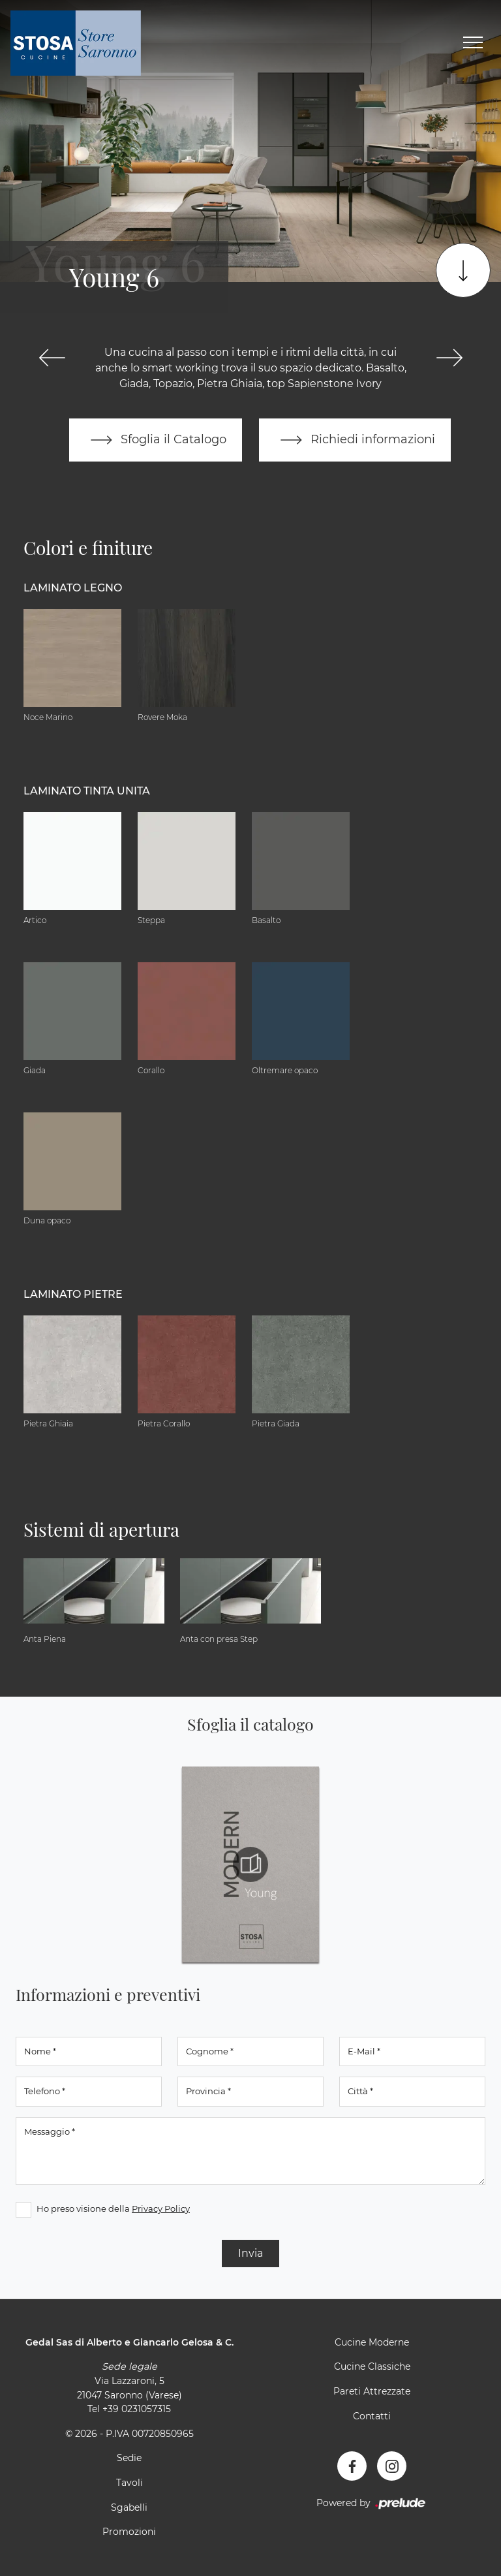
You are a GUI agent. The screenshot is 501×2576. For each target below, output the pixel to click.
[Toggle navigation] (473, 43)
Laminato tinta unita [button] (86, 791)
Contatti (372, 2416)
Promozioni (129, 2531)
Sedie (129, 2458)
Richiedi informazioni (355, 440)
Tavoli (129, 2483)
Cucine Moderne (372, 2342)
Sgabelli (129, 2507)
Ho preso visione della (113, 2208)
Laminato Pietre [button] (73, 1294)
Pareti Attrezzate (371, 2391)
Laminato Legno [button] (72, 588)
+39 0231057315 (136, 2409)
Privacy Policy (161, 2208)
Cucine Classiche (372, 2366)
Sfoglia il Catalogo (155, 440)
